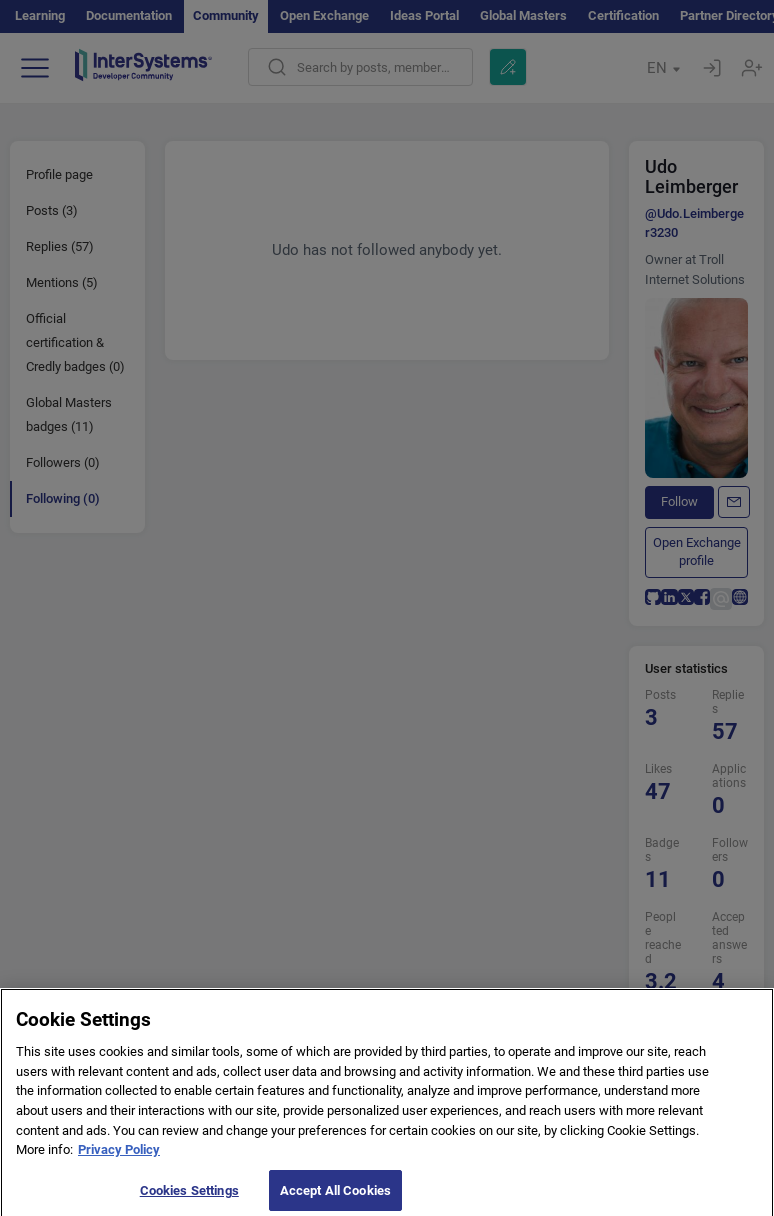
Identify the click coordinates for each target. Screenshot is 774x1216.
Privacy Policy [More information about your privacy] (119, 1157)
